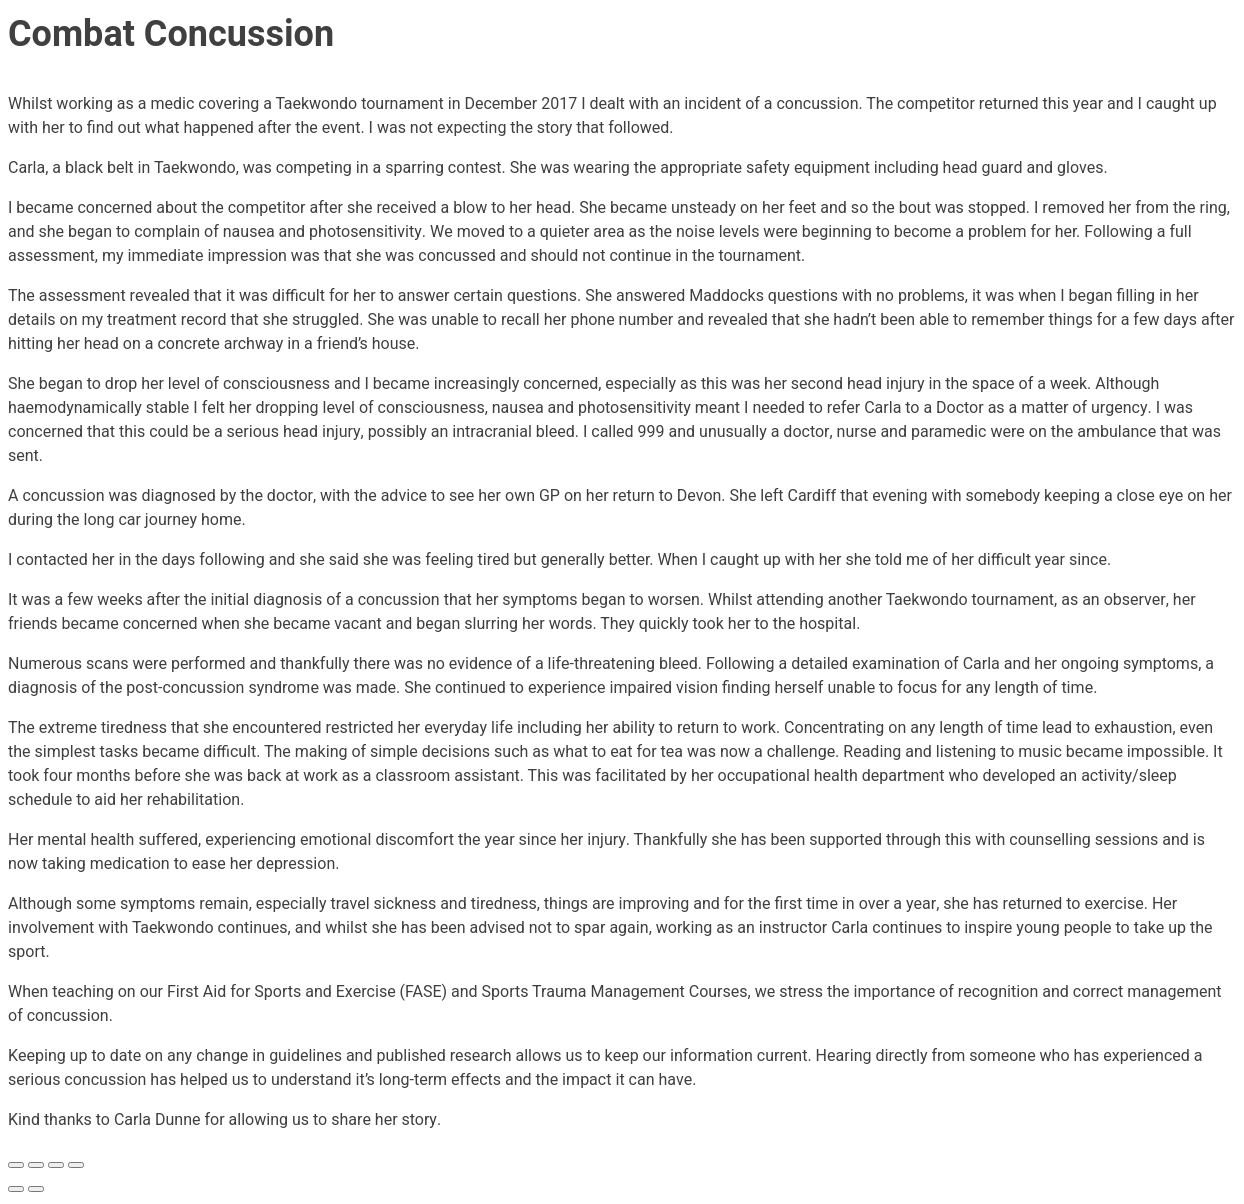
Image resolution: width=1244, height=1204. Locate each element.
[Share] (56, 1165)
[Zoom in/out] (16, 1165)
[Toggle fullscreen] (36, 1165)
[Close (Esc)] (76, 1165)
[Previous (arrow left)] (16, 1189)
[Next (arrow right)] (36, 1189)
